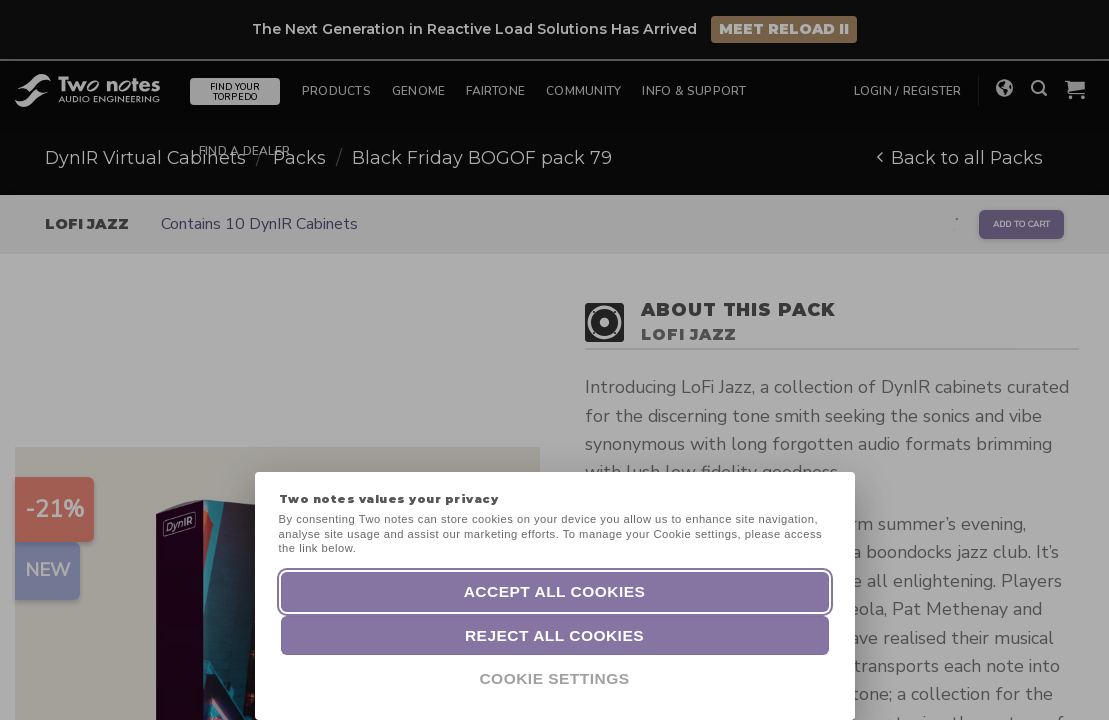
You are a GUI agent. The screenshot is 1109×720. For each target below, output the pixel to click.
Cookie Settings (554, 678)
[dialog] (1071, 680)
